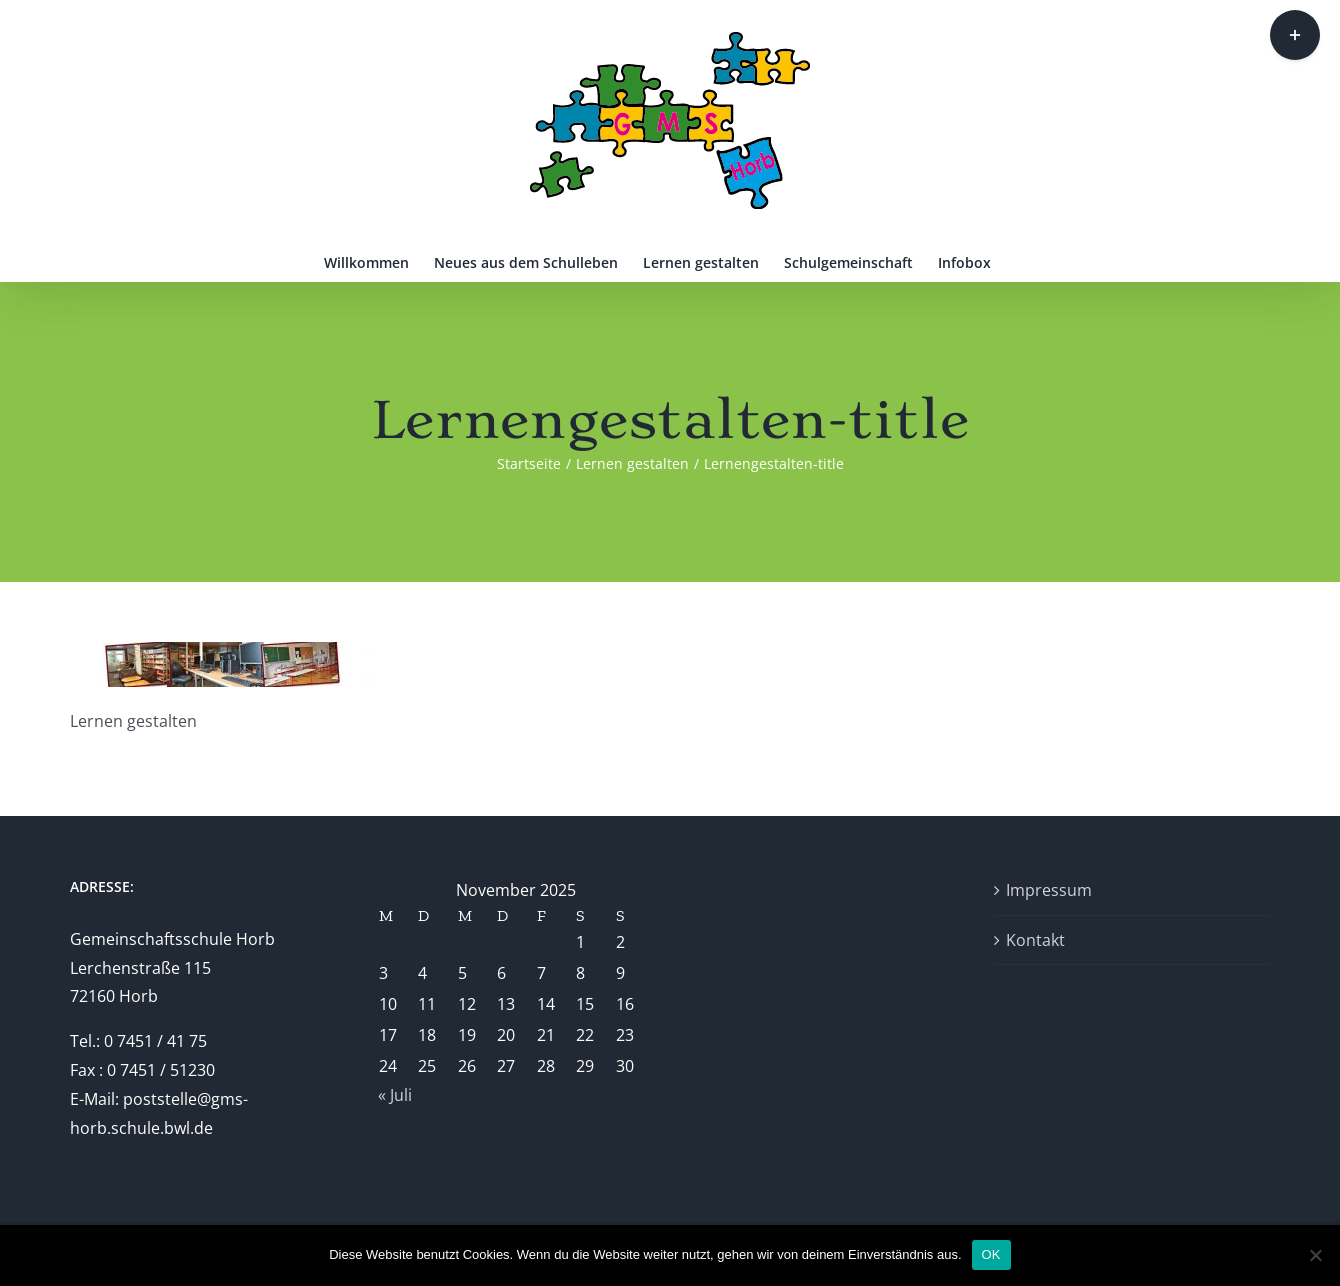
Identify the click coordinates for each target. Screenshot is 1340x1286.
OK (991, 1254)
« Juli (395, 1095)
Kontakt (1035, 940)
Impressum (1049, 890)
